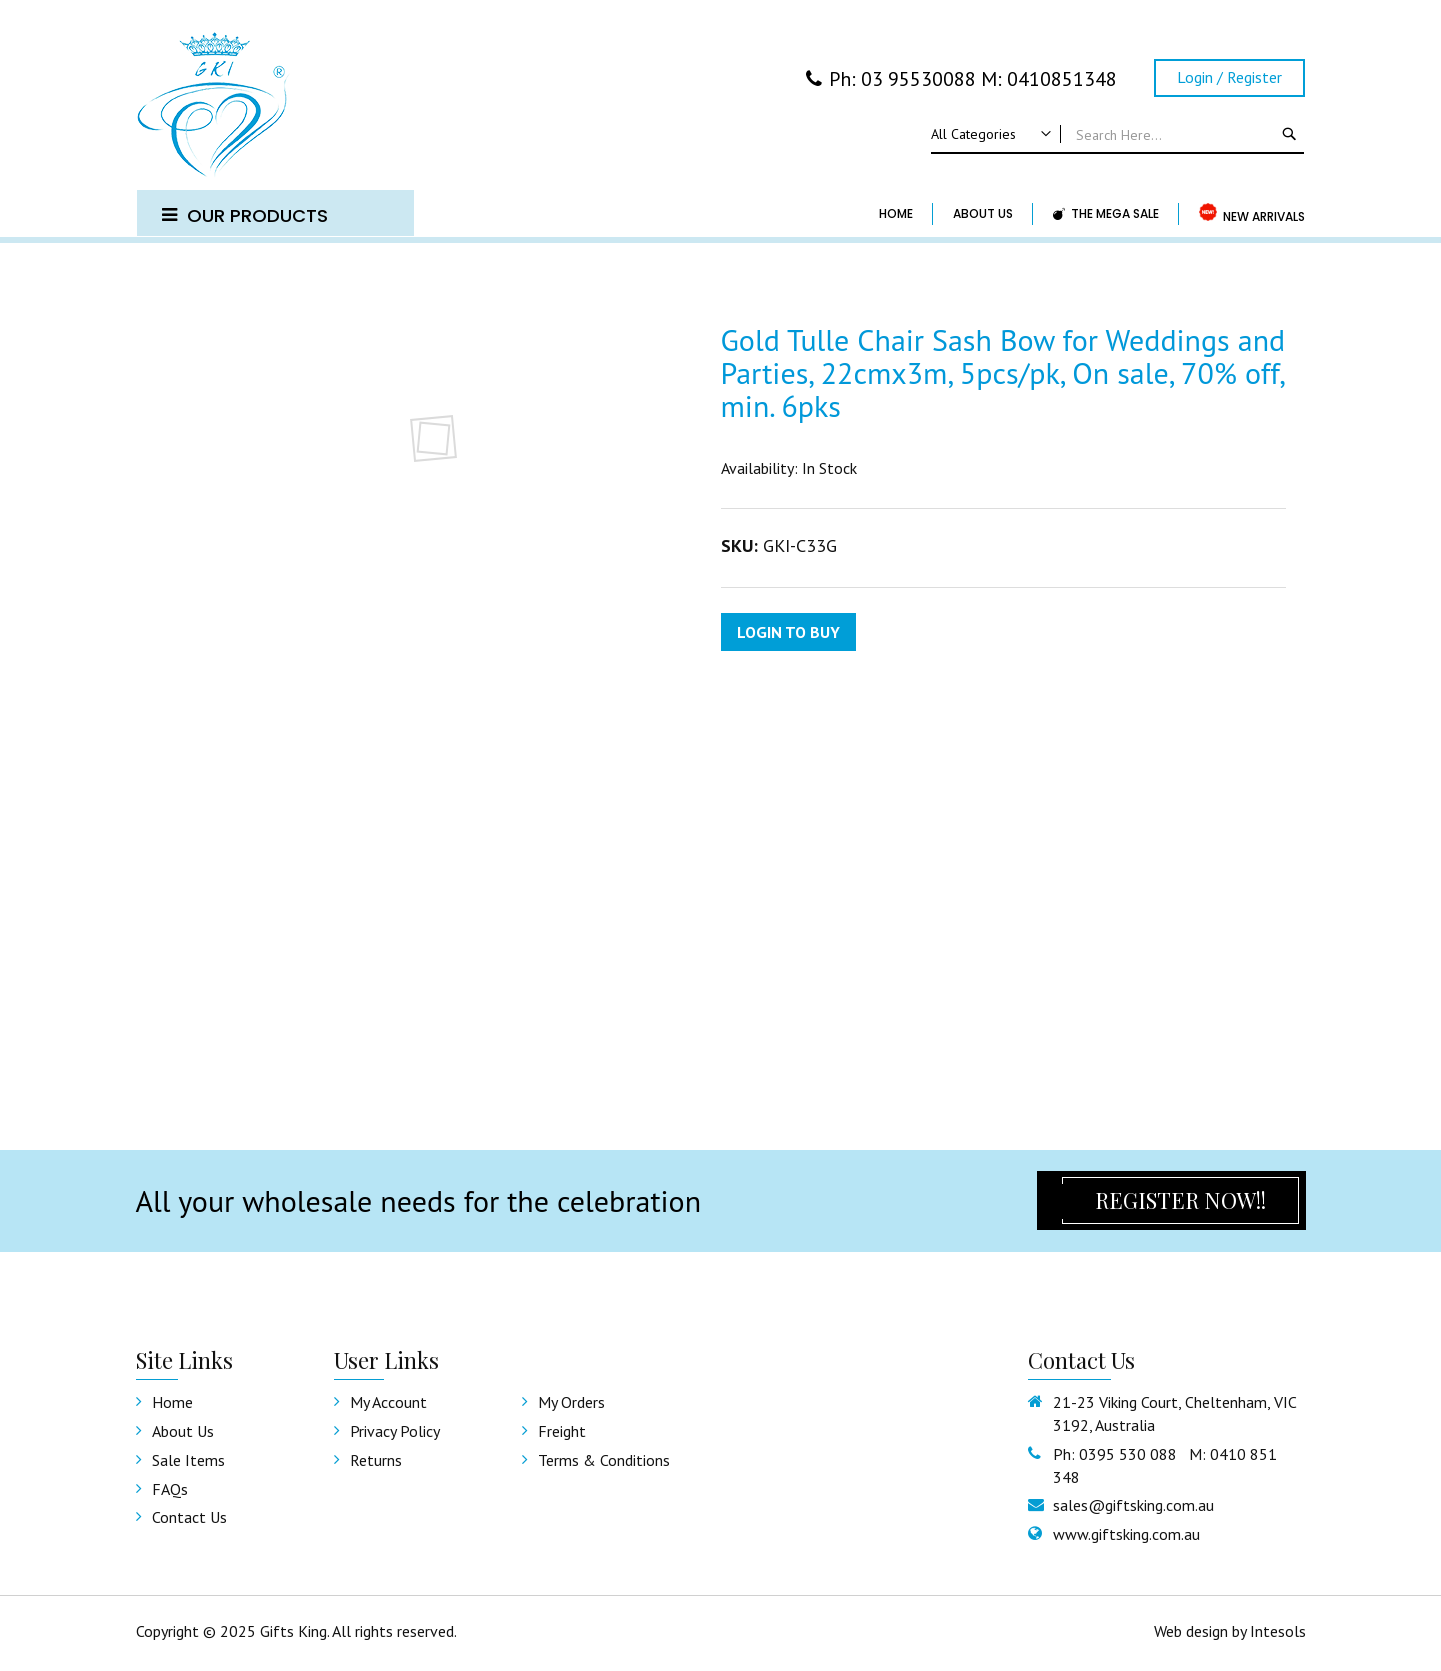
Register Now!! (1180, 1200)
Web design (1191, 1631)
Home (172, 1402)
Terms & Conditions (604, 1460)
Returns (376, 1460)
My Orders (571, 1402)
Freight (562, 1431)
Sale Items (188, 1460)
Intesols (1278, 1631)
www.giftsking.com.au (1126, 1534)
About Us (183, 1431)
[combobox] (1117, 134)
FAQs (170, 1489)
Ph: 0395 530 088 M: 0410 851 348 (1165, 1465)
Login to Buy (788, 632)
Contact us (189, 1517)
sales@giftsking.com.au (1133, 1505)
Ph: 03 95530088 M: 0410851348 (961, 79)
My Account (388, 1402)
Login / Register (1229, 77)
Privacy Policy (395, 1431)
